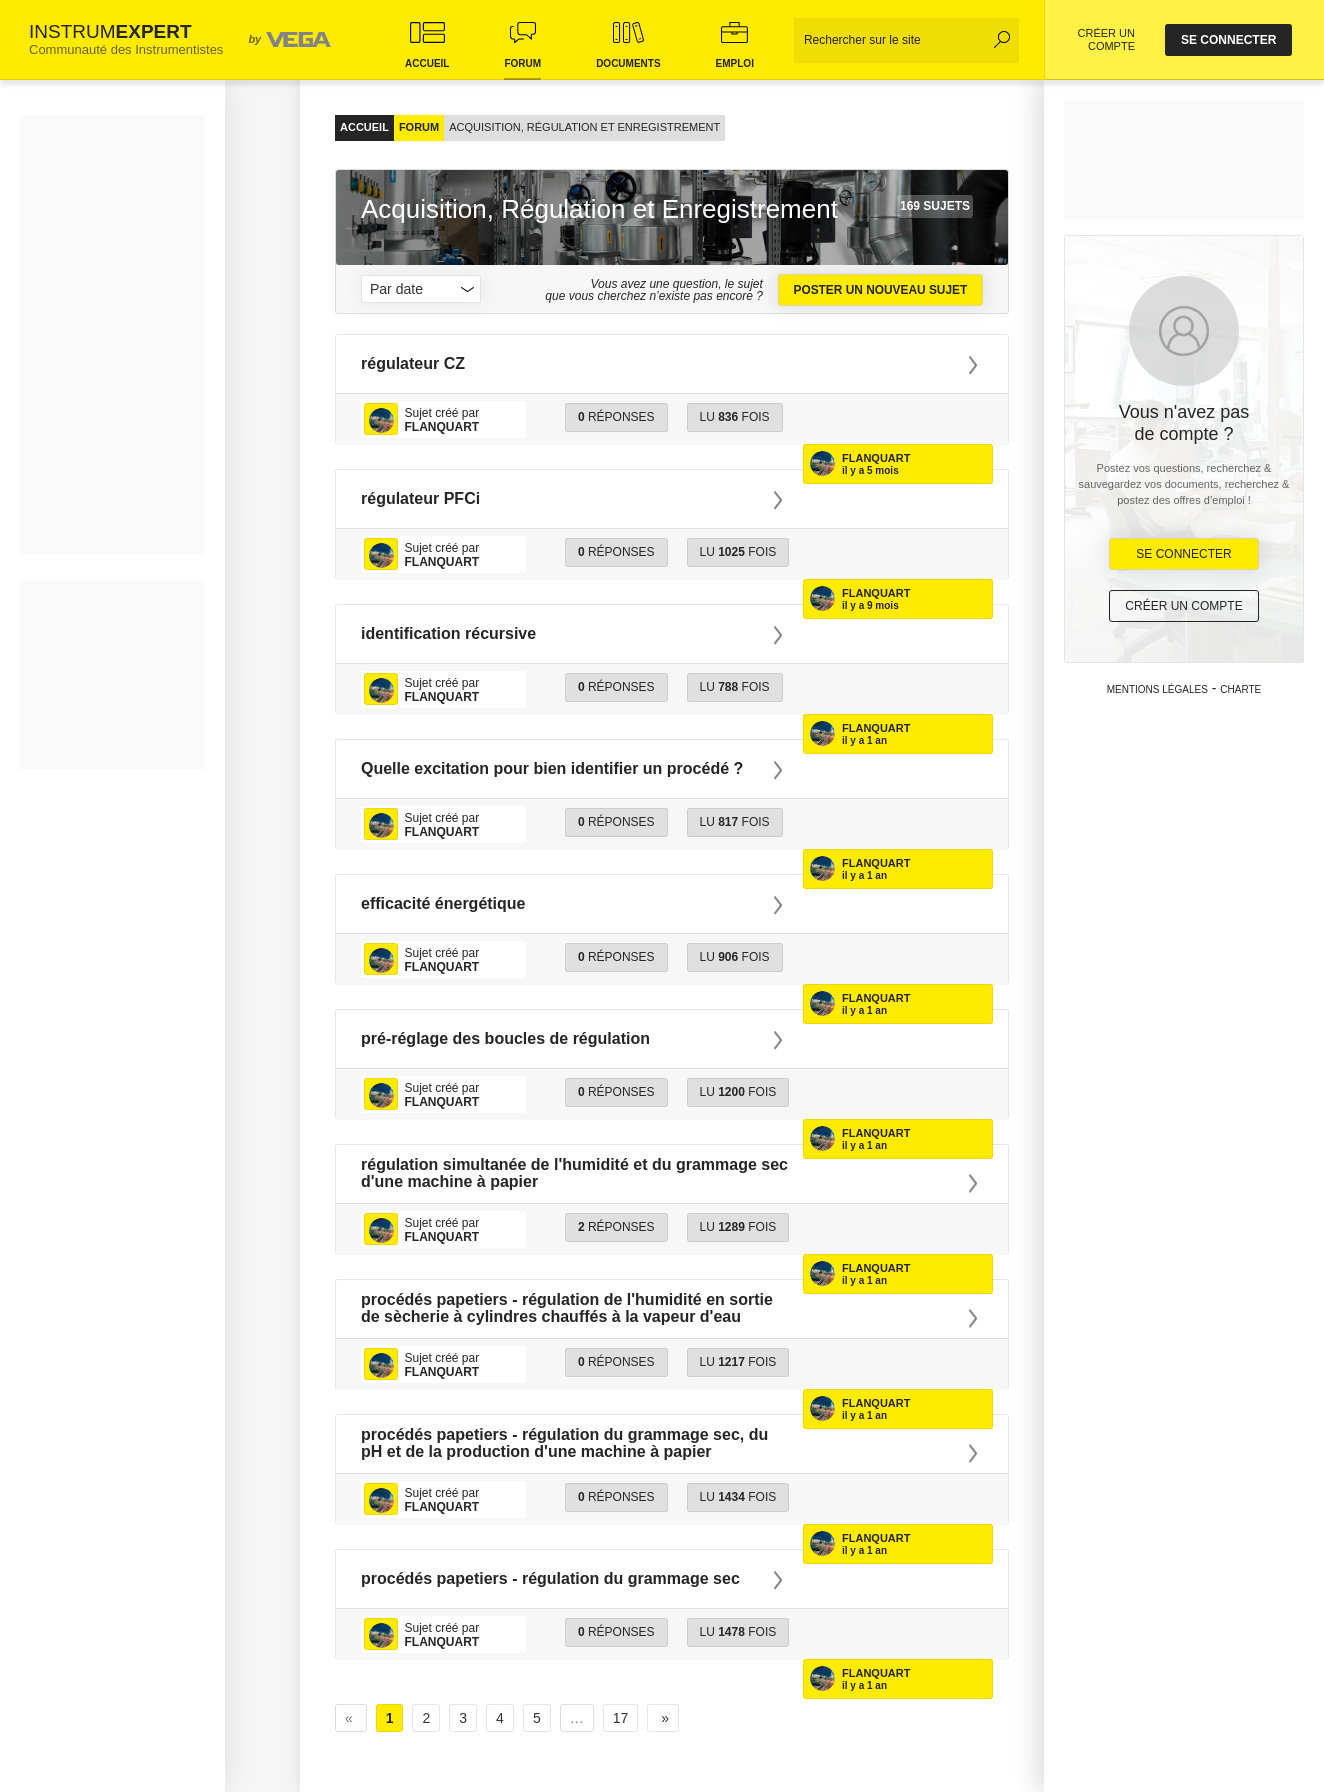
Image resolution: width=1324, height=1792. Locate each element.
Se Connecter (1183, 554)
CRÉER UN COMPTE (1106, 39)
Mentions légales (1157, 689)
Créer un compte (1183, 606)
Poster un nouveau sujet (879, 290)
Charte (1240, 689)
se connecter (1228, 40)
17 (621, 1718)
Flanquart (876, 458)
